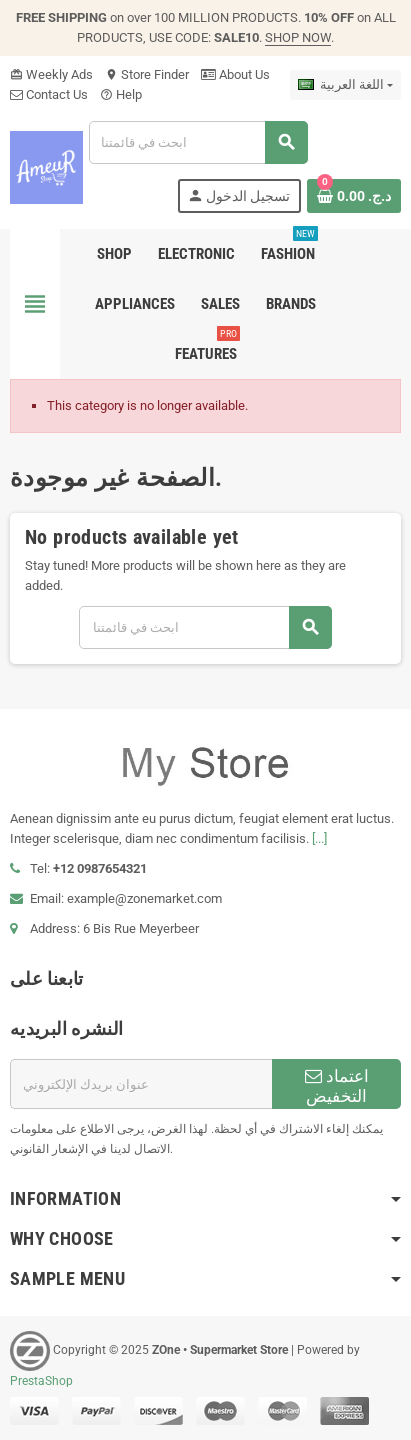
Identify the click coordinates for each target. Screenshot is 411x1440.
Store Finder (147, 74)
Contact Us (49, 94)
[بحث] (198, 142)
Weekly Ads (51, 74)
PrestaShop (41, 1381)
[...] (319, 838)
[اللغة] (345, 85)
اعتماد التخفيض (337, 1086)
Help (121, 94)
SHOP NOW (298, 37)
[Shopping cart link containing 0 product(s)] (354, 196)
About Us (235, 74)
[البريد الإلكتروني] (141, 1084)
